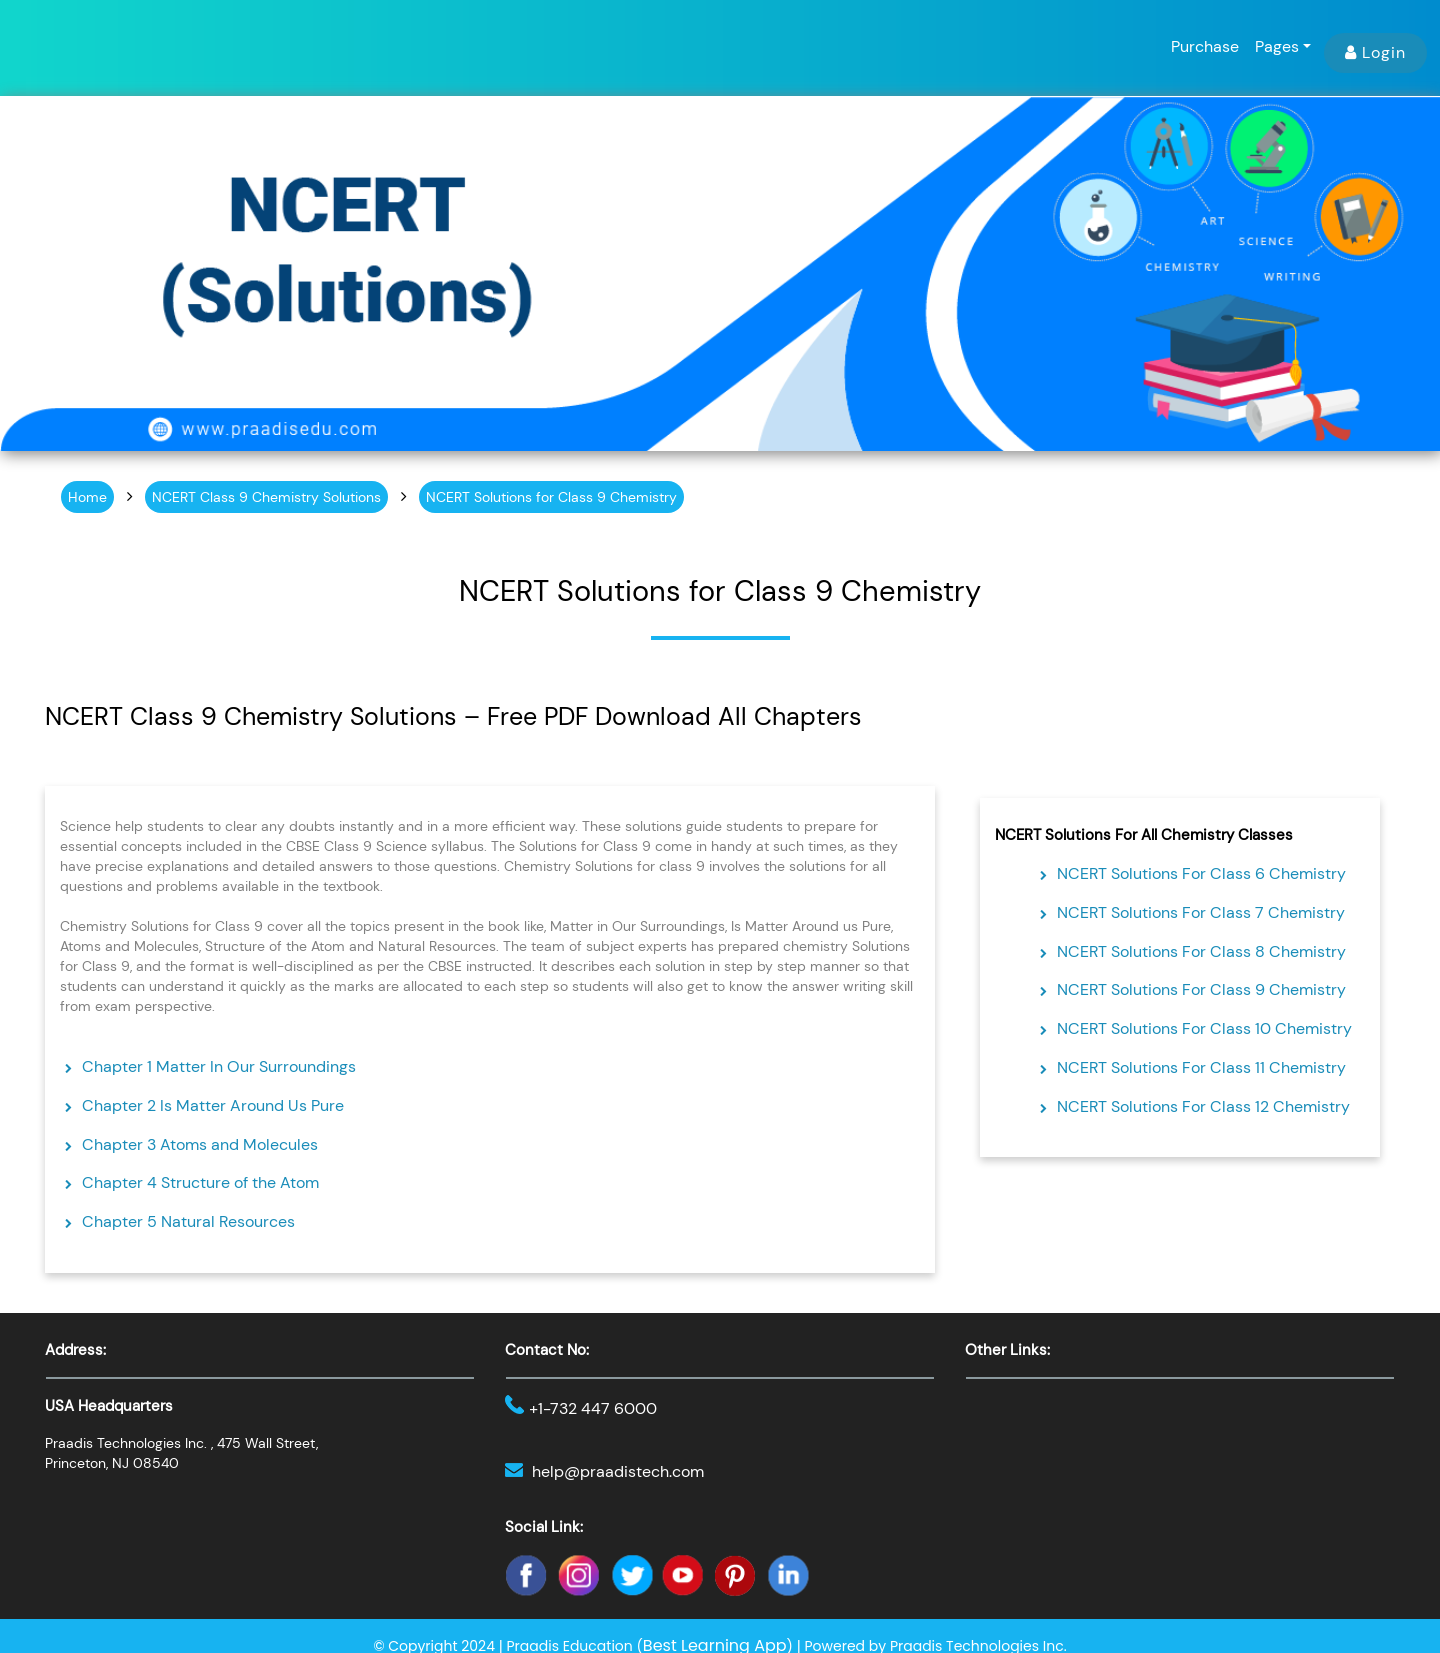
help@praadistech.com (608, 1469)
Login (1375, 52)
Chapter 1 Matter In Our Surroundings (219, 1066)
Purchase (1205, 46)
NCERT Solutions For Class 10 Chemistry (1204, 1028)
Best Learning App (715, 1641)
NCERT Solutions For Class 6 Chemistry (1201, 873)
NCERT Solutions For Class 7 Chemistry (1201, 912)
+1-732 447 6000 (584, 1409)
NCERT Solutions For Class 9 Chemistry (1201, 989)
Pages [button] (1277, 46)
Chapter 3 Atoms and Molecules (200, 1144)
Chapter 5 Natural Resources (188, 1221)
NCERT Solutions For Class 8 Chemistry (1201, 951)
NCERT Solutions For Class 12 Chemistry (1203, 1106)
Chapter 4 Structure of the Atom (200, 1182)
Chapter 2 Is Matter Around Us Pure (213, 1105)
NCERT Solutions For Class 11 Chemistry (1201, 1067)
